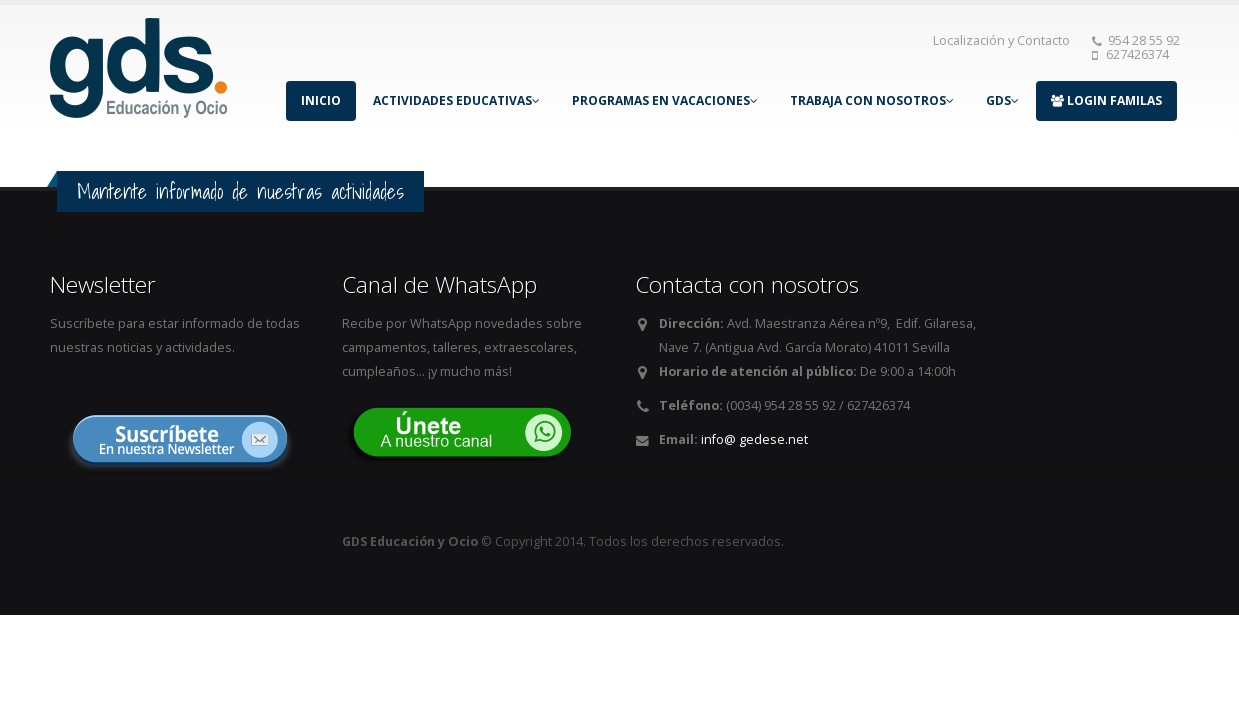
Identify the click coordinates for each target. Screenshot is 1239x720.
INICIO (321, 100)
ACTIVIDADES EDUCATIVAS (456, 100)
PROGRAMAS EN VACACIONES (665, 100)
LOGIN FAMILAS (1106, 100)
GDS (1002, 100)
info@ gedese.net (754, 439)
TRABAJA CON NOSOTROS (872, 100)
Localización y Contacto (1001, 40)
